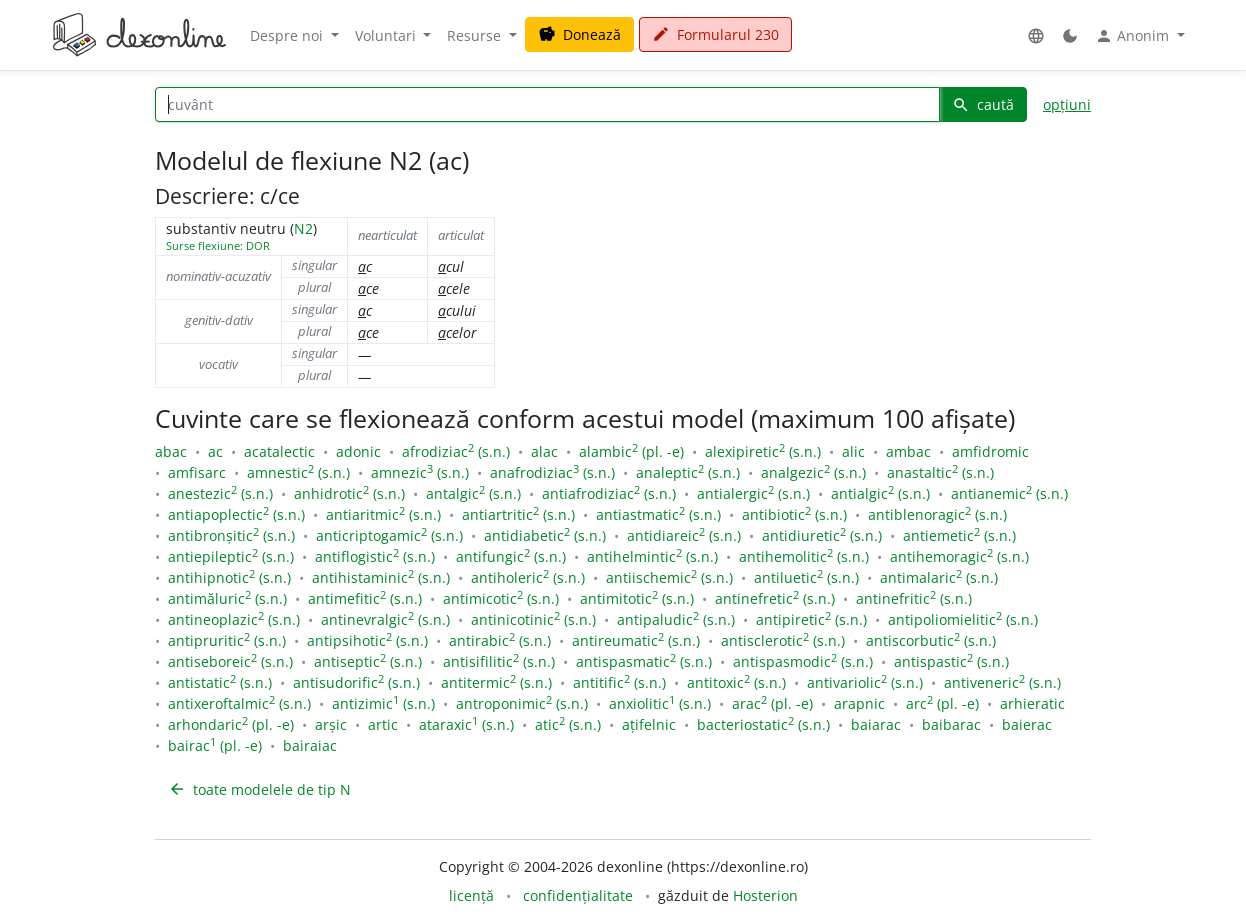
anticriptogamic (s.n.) (389, 535)
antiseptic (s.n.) (368, 661)
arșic (331, 724)
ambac (908, 451)
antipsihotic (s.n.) (367, 640)
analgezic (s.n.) (813, 472)
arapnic (859, 703)
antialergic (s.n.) (753, 493)
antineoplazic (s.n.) (234, 619)
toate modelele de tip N (259, 789)
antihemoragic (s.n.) (959, 556)
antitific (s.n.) (619, 682)
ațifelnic (649, 724)
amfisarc (197, 472)
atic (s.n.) (568, 724)
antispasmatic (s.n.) (644, 661)
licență (471, 895)
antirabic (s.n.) (500, 640)
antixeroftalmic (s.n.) (239, 703)
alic (853, 451)
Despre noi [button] (288, 35)
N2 (303, 228)
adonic (358, 451)
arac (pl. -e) (772, 703)
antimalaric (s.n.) (939, 577)
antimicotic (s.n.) (501, 598)
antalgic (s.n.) (473, 493)
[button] (1036, 35)
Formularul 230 (715, 34)
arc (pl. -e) (942, 703)
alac (544, 451)
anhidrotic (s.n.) (349, 493)
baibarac (951, 724)
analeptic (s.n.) (688, 472)
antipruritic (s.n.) (227, 640)
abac (171, 451)
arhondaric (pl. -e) (231, 724)
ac (215, 451)
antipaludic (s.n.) (676, 619)
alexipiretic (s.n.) (763, 451)
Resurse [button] (476, 35)
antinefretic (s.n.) (775, 598)
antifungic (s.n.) (511, 556)
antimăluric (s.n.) (227, 598)
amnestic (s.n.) (298, 472)
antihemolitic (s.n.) (804, 556)
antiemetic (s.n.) (959, 535)
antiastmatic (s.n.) (658, 514)
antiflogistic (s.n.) (375, 556)
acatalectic (279, 451)
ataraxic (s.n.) (466, 724)
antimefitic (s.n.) (365, 598)
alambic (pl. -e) (631, 451)
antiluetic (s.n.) (806, 577)
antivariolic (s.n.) (865, 682)
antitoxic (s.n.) (736, 682)
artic (383, 724)
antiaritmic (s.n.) (383, 514)
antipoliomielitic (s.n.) (963, 619)
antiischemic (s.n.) (669, 577)
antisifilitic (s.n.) (499, 661)
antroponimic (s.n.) (522, 703)
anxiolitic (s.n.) (660, 703)
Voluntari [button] (387, 35)
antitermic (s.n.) (496, 682)
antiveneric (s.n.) (1002, 682)
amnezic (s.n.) (420, 472)
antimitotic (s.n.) (637, 598)
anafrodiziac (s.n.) (552, 472)
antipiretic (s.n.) (811, 619)
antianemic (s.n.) (1009, 493)
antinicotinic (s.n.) (533, 619)
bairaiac (310, 745)
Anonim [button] (1134, 36)
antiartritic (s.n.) (518, 514)
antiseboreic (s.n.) (230, 661)
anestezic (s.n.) (220, 493)
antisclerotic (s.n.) (783, 640)
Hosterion (765, 895)
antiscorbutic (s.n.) (931, 640)
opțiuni (1067, 104)
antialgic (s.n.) (880, 493)
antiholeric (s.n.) (528, 577)
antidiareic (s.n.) (684, 535)
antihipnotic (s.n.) (229, 577)
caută (983, 104)
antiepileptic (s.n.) (231, 556)
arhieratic (1032, 703)
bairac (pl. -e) (215, 745)
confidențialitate (578, 895)
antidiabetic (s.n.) (545, 535)
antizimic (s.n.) (383, 703)
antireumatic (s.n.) (636, 640)
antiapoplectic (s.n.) (236, 514)
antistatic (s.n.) (220, 682)
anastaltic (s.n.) (940, 472)
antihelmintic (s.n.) (652, 556)
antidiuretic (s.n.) (822, 535)
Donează (579, 34)
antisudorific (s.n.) (356, 682)
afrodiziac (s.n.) (456, 451)
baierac (1027, 724)
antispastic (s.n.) (951, 661)
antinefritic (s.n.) (914, 598)
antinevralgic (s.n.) (385, 619)
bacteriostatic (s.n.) (763, 724)
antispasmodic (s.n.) (803, 661)
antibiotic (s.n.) (794, 514)
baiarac (876, 724)
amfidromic (990, 451)
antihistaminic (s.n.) (381, 577)
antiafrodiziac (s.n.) (609, 493)
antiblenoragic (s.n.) (937, 514)
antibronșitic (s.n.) (231, 535)
